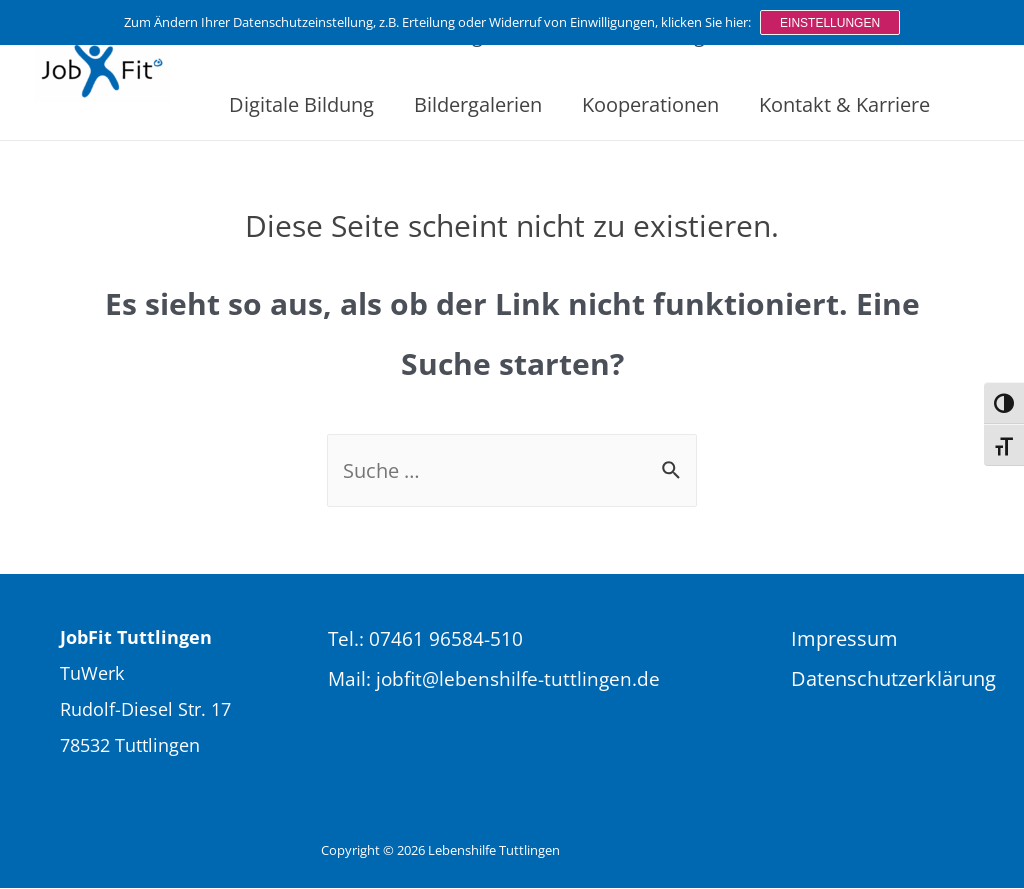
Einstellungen (830, 22)
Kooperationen (650, 104)
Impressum (843, 639)
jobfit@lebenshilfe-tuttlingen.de (518, 679)
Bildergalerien (478, 104)
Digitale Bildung (301, 104)
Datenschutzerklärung (892, 679)
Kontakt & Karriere (844, 104)
